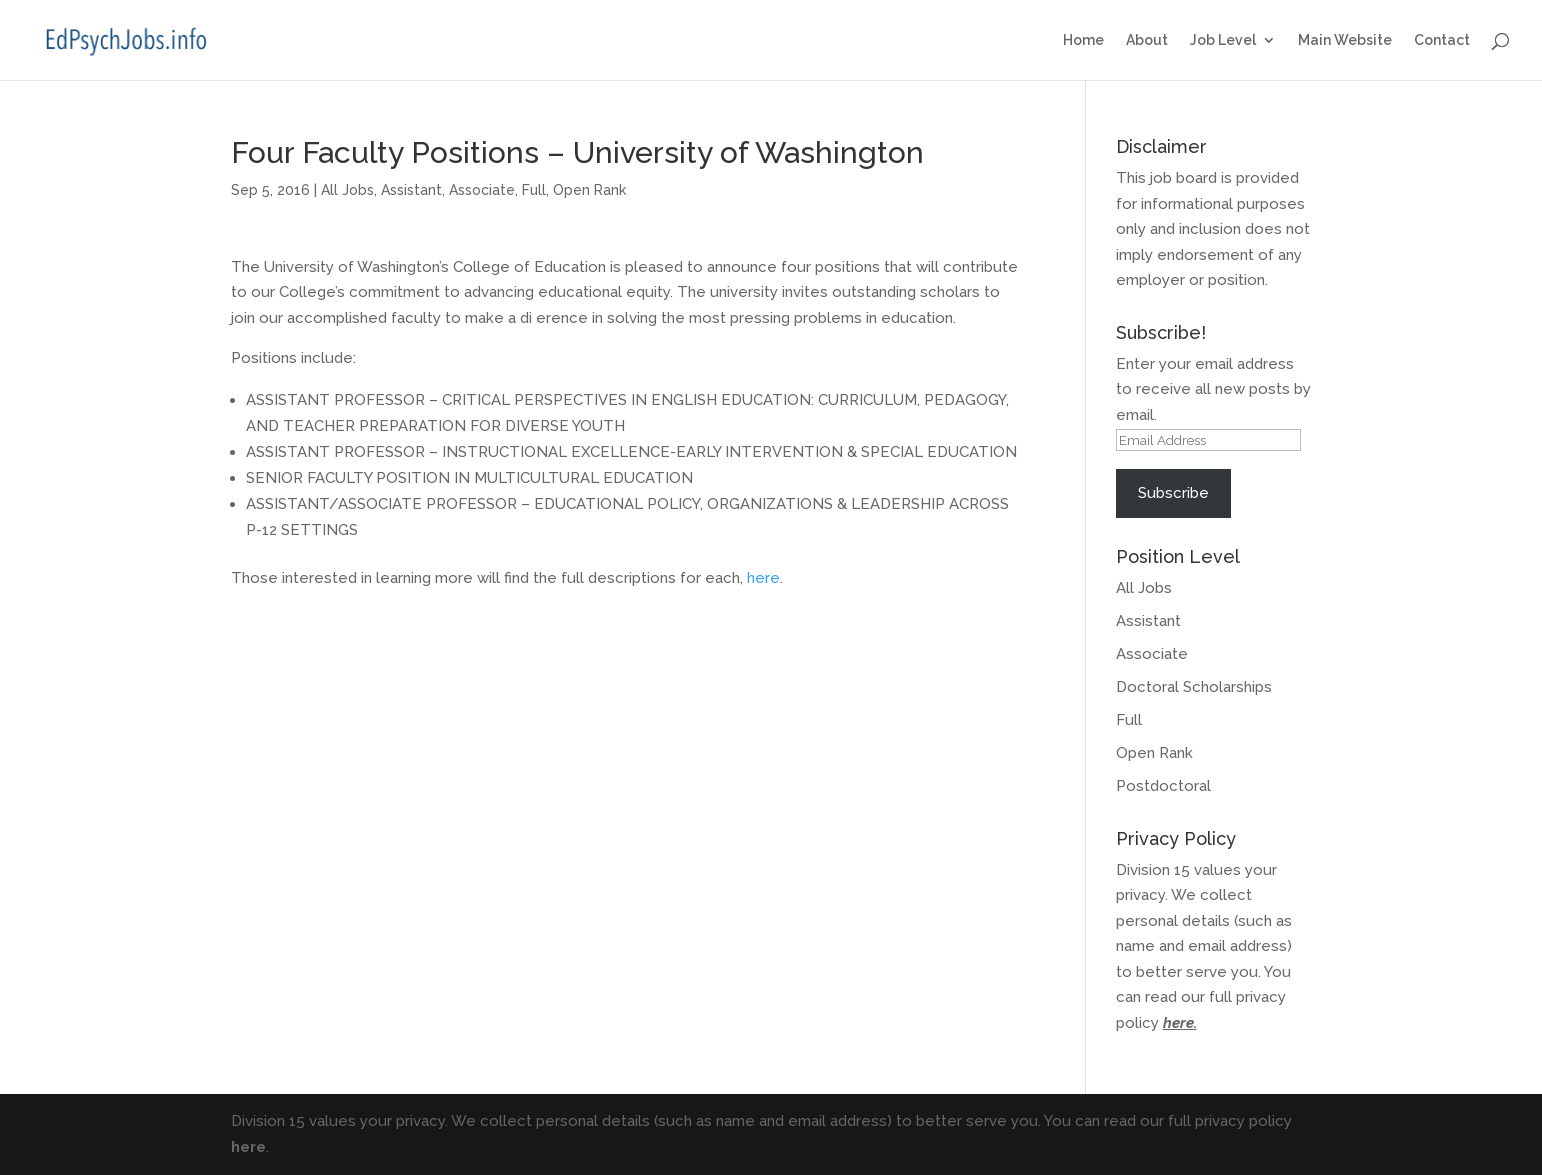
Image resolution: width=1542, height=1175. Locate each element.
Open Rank (589, 190)
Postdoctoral (1163, 786)
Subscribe (1173, 493)
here (763, 578)
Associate (482, 190)
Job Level (1223, 40)
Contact (1442, 40)
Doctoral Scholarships (1194, 687)
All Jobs (347, 190)
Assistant (411, 190)
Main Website (1345, 40)
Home (1083, 40)
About (1147, 40)
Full (534, 190)
